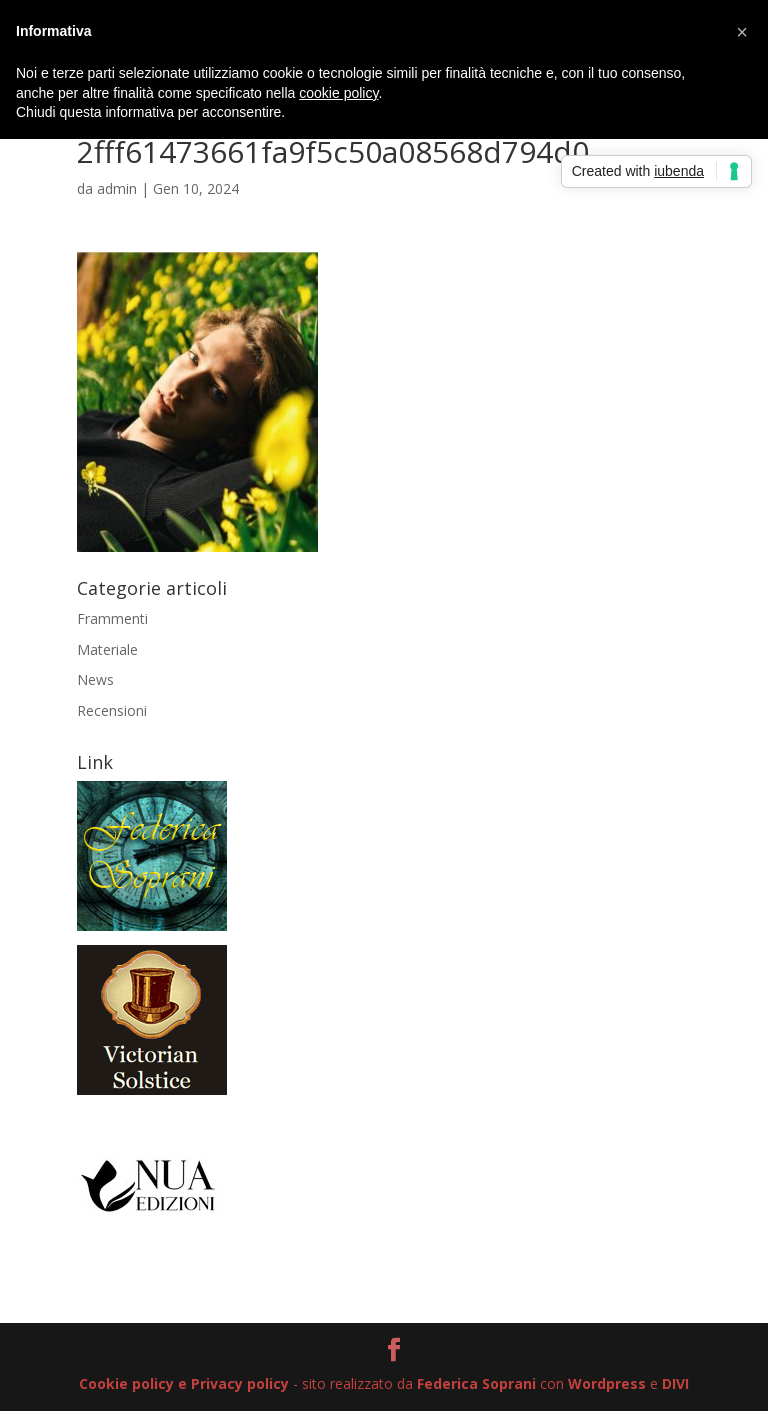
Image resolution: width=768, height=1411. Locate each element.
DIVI (675, 1383)
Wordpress (607, 1383)
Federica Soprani (476, 1383)
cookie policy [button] (338, 93)
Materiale (107, 649)
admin (117, 188)
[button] (742, 32)
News (95, 679)
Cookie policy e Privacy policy (184, 1383)
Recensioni (112, 710)
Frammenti (112, 618)
